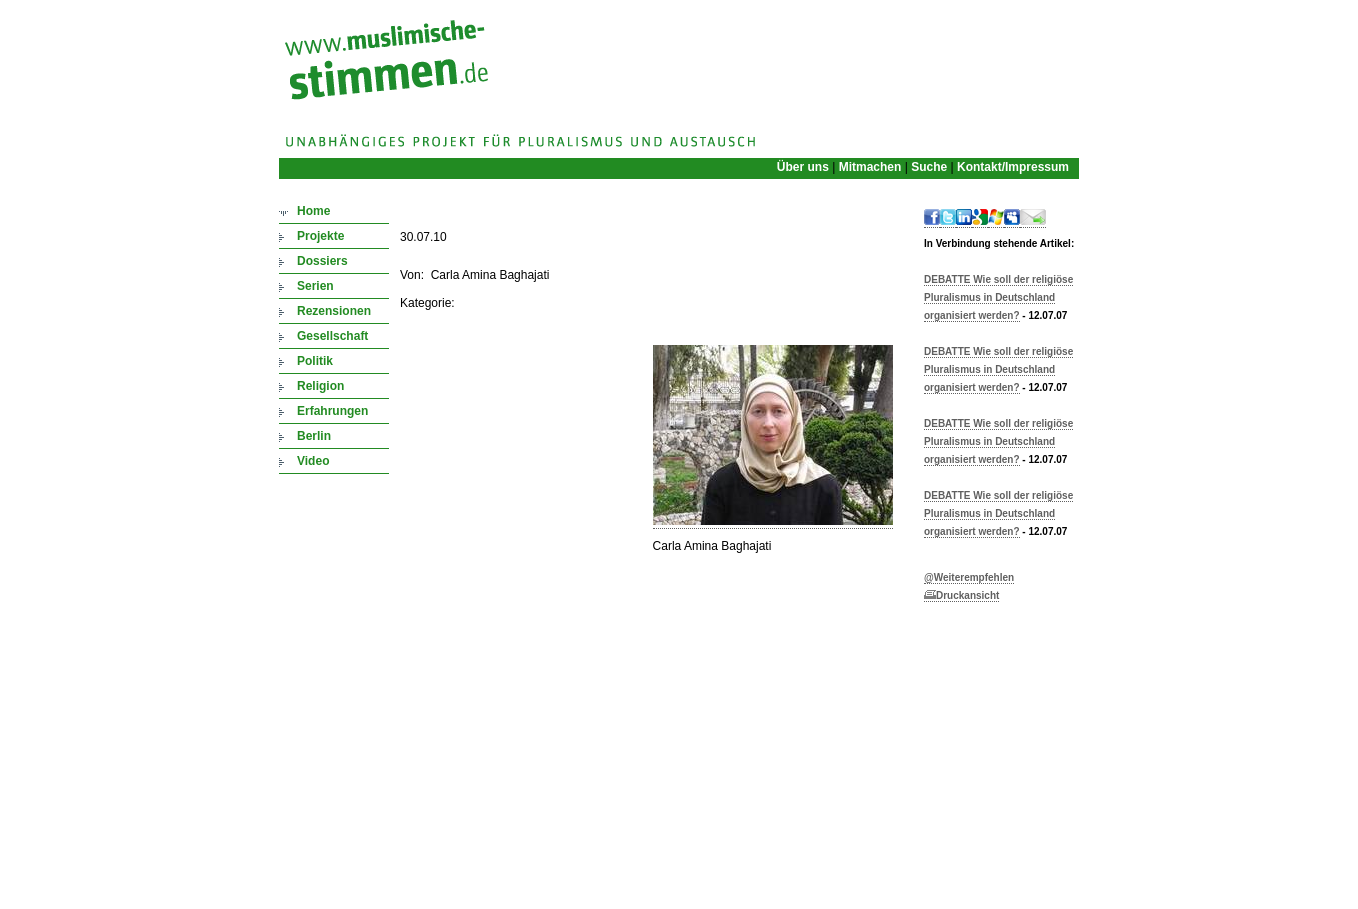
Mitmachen (870, 167)
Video (313, 461)
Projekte (320, 236)
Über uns (803, 167)
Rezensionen (334, 311)
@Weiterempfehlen (969, 577)
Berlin (314, 436)
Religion (320, 386)
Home (313, 211)
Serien (315, 286)
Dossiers (322, 261)
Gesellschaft (332, 336)
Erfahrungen (332, 411)
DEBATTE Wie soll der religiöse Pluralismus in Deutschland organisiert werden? (998, 297)
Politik (315, 361)
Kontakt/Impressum (1013, 167)
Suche (929, 167)
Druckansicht (961, 595)
